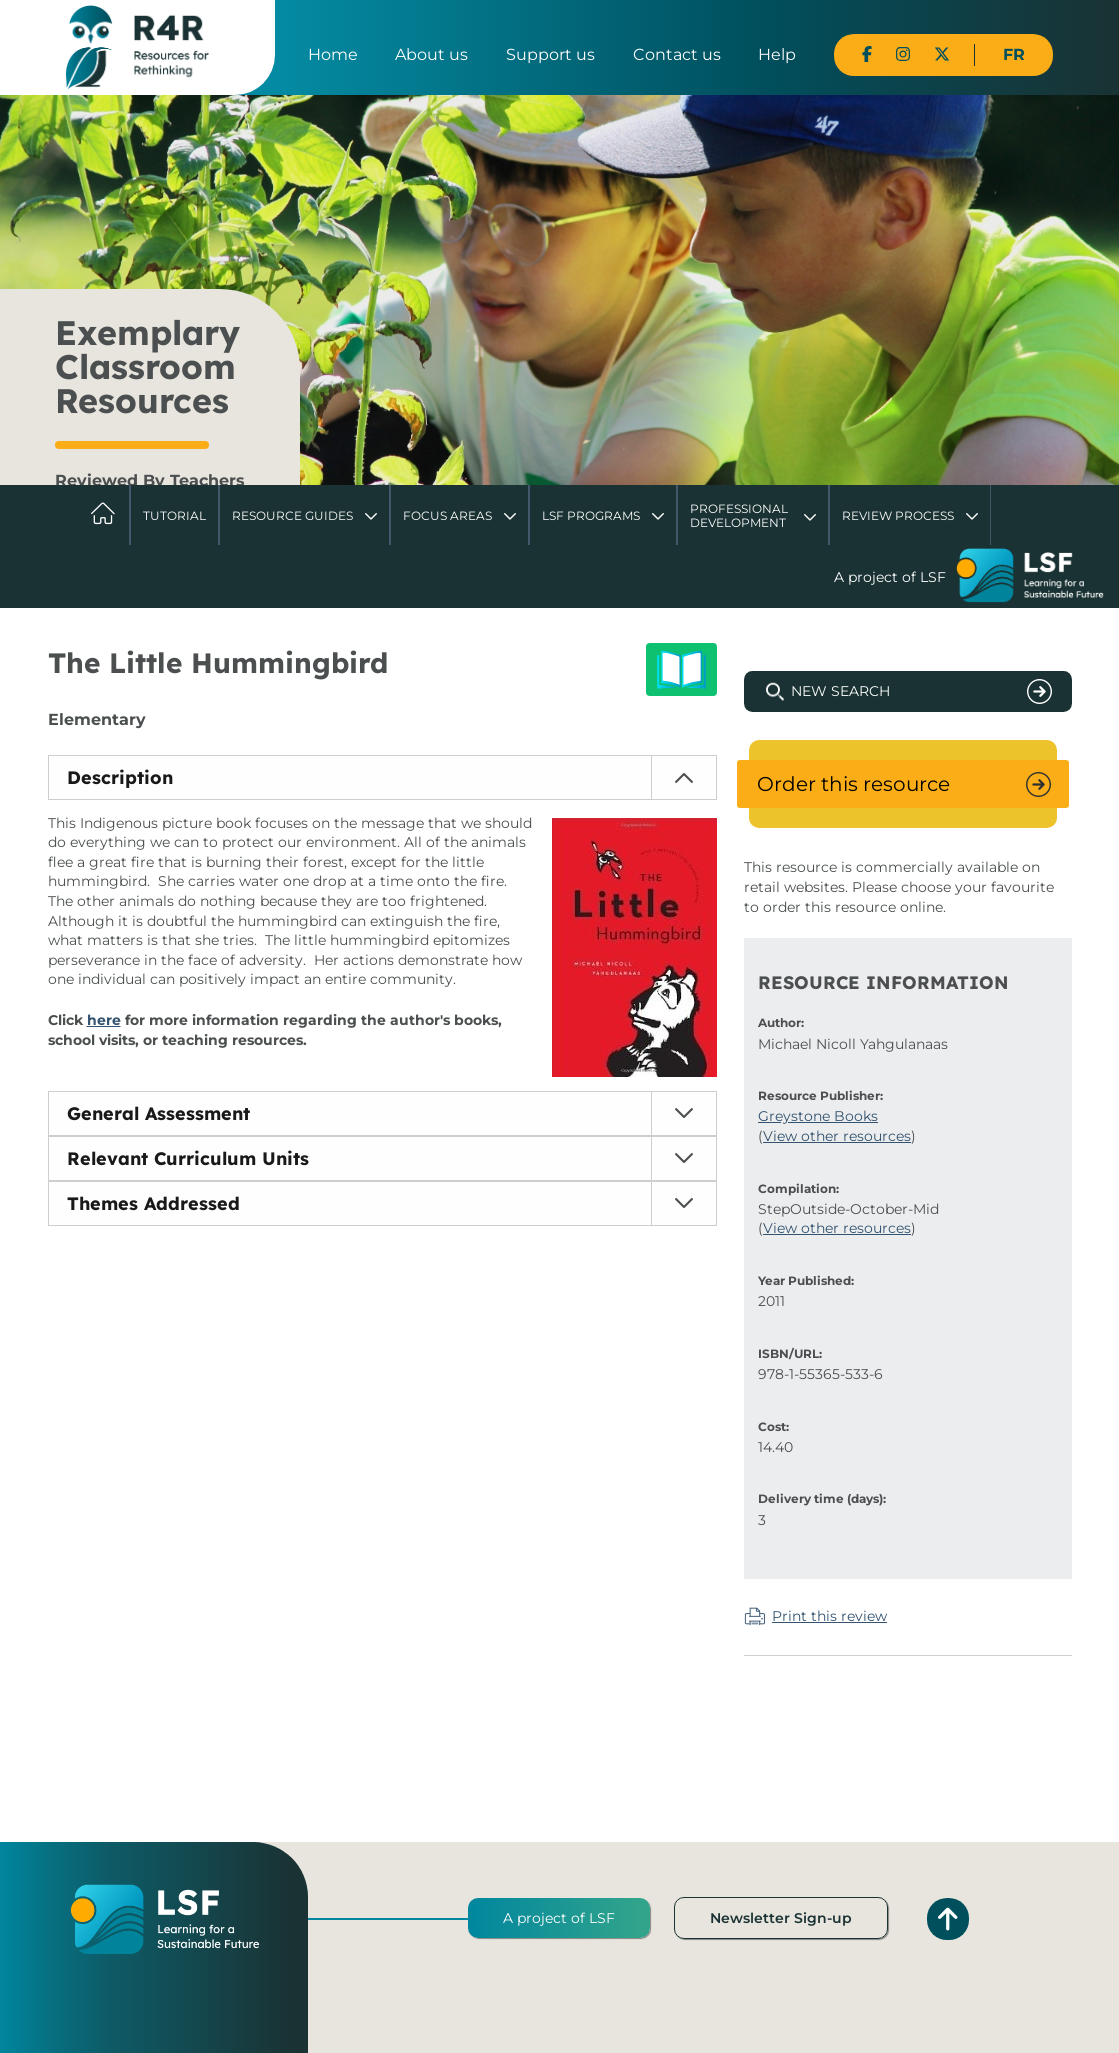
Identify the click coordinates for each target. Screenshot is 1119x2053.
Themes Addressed (153, 1203)
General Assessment (158, 1113)
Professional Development (739, 515)
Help (777, 54)
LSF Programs (591, 515)
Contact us (677, 54)
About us (431, 54)
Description (120, 777)
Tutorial (174, 515)
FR (1014, 54)
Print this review (829, 1616)
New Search (840, 691)
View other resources (837, 1136)
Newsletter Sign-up (781, 1918)
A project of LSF (559, 1918)
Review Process (898, 515)
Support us (550, 54)
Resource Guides (292, 515)
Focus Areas (447, 515)
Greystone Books (818, 1116)
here (104, 1020)
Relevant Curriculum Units (188, 1158)
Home (333, 54)
